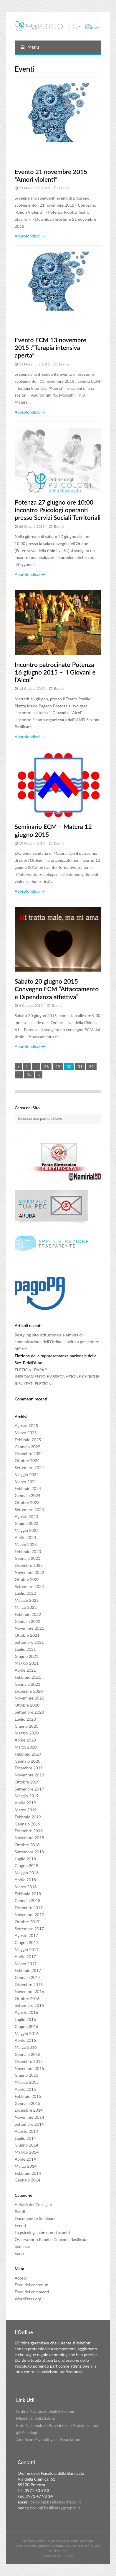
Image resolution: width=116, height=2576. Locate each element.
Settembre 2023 (29, 1509)
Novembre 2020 (29, 1697)
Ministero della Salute (35, 2418)
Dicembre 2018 (29, 1830)
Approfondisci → (30, 235)
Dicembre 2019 (29, 1767)
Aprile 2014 (25, 2159)
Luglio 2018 (25, 1858)
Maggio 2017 (27, 1949)
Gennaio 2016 (27, 2054)
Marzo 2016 (26, 2047)
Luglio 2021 (25, 1649)
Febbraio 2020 (28, 1753)
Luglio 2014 (25, 2138)
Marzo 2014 (26, 2166)
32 (91, 1066)
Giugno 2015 (26, 2075)
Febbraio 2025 (28, 1439)
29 (57, 1066)
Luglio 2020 (25, 1719)
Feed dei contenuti (32, 2284)
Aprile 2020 (25, 1739)
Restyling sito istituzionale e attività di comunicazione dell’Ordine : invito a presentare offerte (57, 1341)
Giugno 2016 (26, 2026)
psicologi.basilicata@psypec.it (53, 2507)
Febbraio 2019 (28, 1816)
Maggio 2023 (27, 1530)
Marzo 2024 (26, 1481)
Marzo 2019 (26, 1809)
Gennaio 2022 (27, 1621)
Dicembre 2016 (29, 1984)
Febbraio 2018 (28, 1893)
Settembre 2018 (29, 1851)
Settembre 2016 (29, 2005)
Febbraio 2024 (28, 1488)
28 (46, 1066)
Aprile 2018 (25, 1879)
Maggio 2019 (27, 1795)
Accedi (21, 2277)
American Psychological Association (48, 2439)
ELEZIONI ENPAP (31, 1369)
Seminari (22, 2246)
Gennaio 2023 (27, 1558)
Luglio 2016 (25, 2019)
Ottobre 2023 (27, 1502)
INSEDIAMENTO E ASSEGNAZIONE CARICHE (57, 1376)
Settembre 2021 (29, 1642)
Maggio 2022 (27, 1600)
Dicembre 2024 (29, 1453)
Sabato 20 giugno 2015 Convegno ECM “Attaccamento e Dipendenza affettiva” (57, 988)
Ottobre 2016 (27, 1998)
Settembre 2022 (29, 1586)
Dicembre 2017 (29, 1907)
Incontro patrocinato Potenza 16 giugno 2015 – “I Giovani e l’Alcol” (55, 672)
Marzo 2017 (26, 1963)
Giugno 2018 (26, 1865)
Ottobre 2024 (27, 1460)
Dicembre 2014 (29, 2110)
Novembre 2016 (29, 1991)
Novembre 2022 (29, 1572)
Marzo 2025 (26, 1432)
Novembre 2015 (29, 2068)
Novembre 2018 (29, 1837)
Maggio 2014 (27, 2152)
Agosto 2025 (26, 1425)
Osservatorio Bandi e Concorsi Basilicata (51, 2239)
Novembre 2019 (29, 1774)
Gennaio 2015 (27, 2103)
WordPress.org (28, 2298)
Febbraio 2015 (28, 2096)
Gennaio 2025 (27, 1446)
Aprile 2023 (25, 1537)
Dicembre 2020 (29, 1691)
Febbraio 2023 (28, 1551)
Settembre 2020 (29, 1712)
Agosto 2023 (26, 1516)
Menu (30, 47)
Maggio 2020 (27, 1732)
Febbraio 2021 (28, 1677)
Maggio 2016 (27, 2033)
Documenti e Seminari (35, 2218)
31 (80, 1066)
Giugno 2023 (26, 1523)
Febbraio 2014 (28, 2173)
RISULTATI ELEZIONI (34, 1383)
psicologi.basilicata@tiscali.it (55, 2501)
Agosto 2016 (26, 2012)
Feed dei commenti (32, 2291)
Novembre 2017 (29, 1914)
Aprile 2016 (25, 2040)
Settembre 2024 (29, 1467)
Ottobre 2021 (27, 1635)
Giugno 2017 (26, 1942)
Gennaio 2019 (27, 1823)
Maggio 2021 (27, 1662)
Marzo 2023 (26, 1544)
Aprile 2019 (25, 1802)
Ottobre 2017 (27, 1921)
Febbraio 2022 (28, 1614)
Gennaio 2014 (27, 2179)
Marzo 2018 (26, 1886)
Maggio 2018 (27, 1872)
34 (29, 1074)
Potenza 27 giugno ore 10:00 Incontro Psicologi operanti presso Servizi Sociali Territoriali (58, 509)
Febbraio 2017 (28, 1970)
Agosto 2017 (26, 1935)
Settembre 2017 (29, 1928)
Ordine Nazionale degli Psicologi (45, 2411)
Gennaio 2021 (27, 1684)
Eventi (64, 188)
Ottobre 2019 (27, 1781)
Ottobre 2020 (27, 1704)
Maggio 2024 (27, 1474)
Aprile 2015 (25, 2089)
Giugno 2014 (26, 2144)
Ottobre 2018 (27, 1844)
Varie (19, 2253)
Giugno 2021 (26, 1656)
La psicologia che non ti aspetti (42, 2232)
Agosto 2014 (26, 2131)
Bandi (20, 2211)
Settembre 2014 (29, 2124)
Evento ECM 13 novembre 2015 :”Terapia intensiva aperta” (50, 347)
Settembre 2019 (29, 1788)
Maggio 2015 (27, 2082)
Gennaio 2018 (27, 1900)
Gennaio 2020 (27, 1761)
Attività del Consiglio (33, 2204)
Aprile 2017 (25, 1956)
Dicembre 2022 (29, 1565)
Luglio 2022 (25, 1593)
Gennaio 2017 (27, 1977)
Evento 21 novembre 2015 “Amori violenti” (51, 175)
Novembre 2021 (29, 1628)
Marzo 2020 (26, 1746)
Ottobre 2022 (27, 1579)
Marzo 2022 (26, 1607)
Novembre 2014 (29, 2117)
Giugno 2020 (26, 1726)
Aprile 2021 (25, 1670)
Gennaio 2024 (27, 1495)
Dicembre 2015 (29, 2061)
